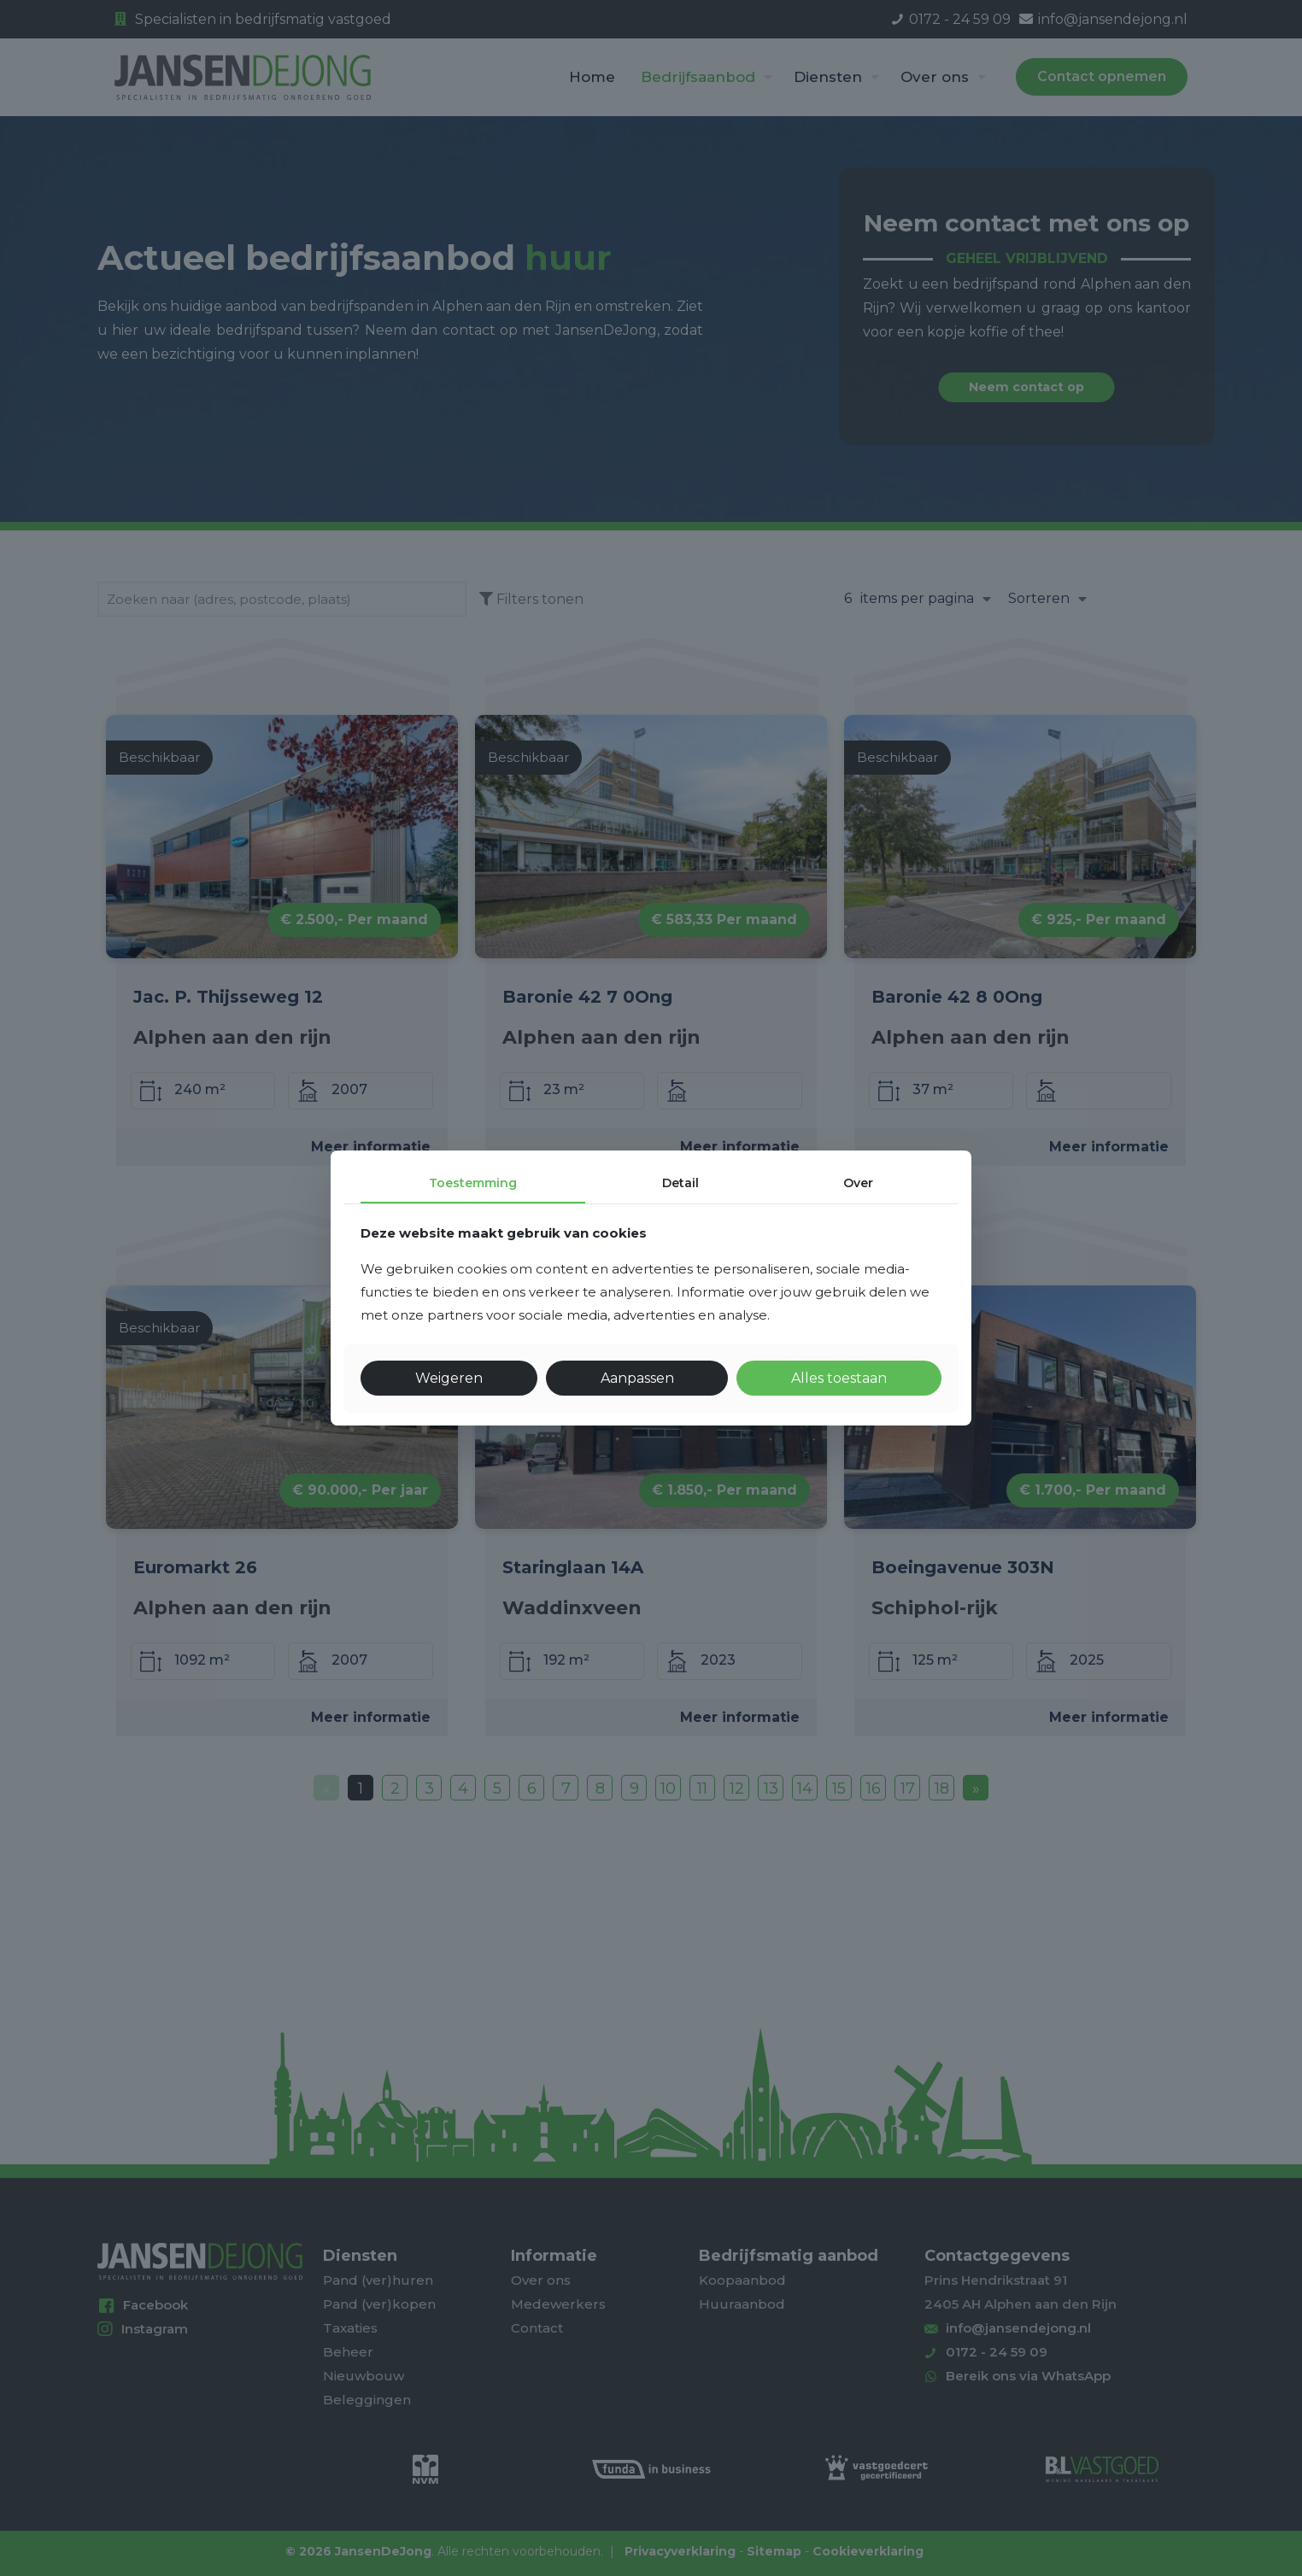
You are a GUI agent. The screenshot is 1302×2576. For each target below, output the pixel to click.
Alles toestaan (839, 1378)
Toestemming (473, 1183)
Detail (680, 1183)
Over (858, 1183)
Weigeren (449, 1378)
